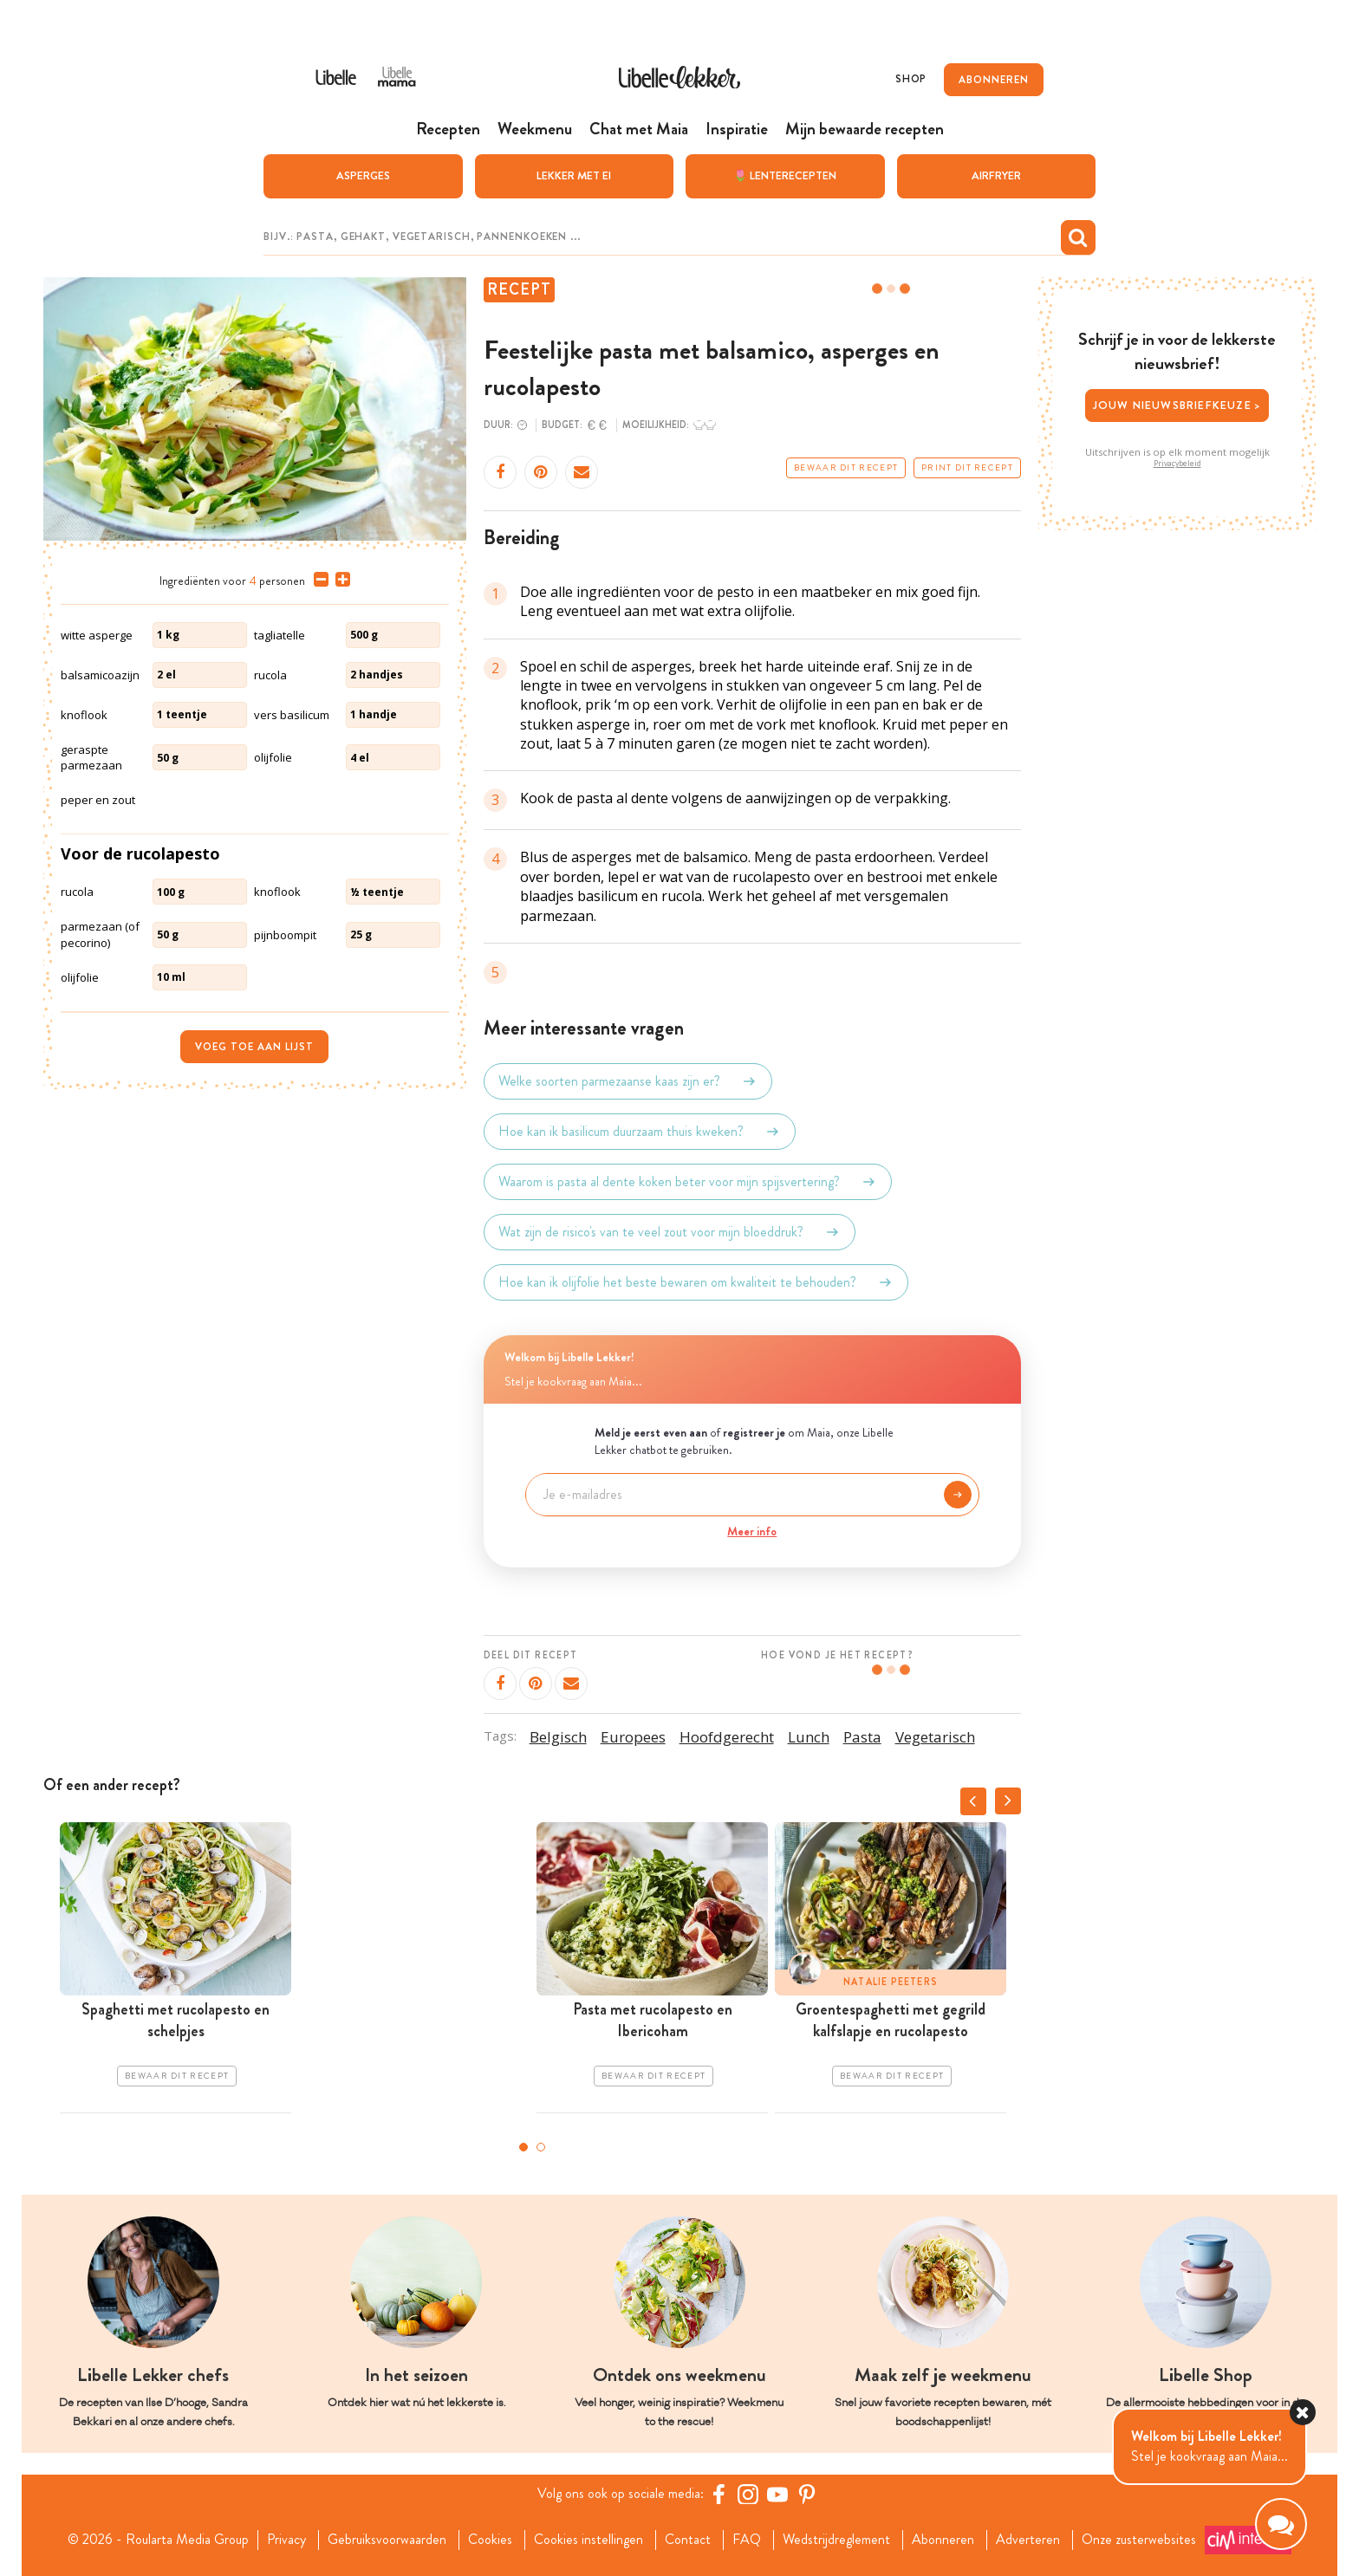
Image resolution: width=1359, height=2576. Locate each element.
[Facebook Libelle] (718, 2493)
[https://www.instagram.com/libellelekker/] (748, 2493)
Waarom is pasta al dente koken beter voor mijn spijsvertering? (687, 1181)
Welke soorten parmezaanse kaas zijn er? (628, 1081)
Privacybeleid (1177, 463)
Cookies (490, 2539)
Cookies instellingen (588, 2539)
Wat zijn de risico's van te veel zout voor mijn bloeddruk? (669, 1232)
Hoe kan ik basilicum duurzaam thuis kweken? (639, 1131)
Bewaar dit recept (846, 468)
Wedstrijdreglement (836, 2539)
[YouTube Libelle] (777, 2493)
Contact (688, 2539)
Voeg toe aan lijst (254, 1046)
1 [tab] (523, 2147)
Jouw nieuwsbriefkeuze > (1177, 405)
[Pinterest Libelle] (807, 2493)
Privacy (286, 2539)
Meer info (752, 1531)
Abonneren (943, 2539)
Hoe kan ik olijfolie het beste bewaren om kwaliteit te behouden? (696, 1282)
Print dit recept (967, 468)
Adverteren (1028, 2539)
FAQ (746, 2539)
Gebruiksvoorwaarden (387, 2539)
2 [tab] (540, 2147)
